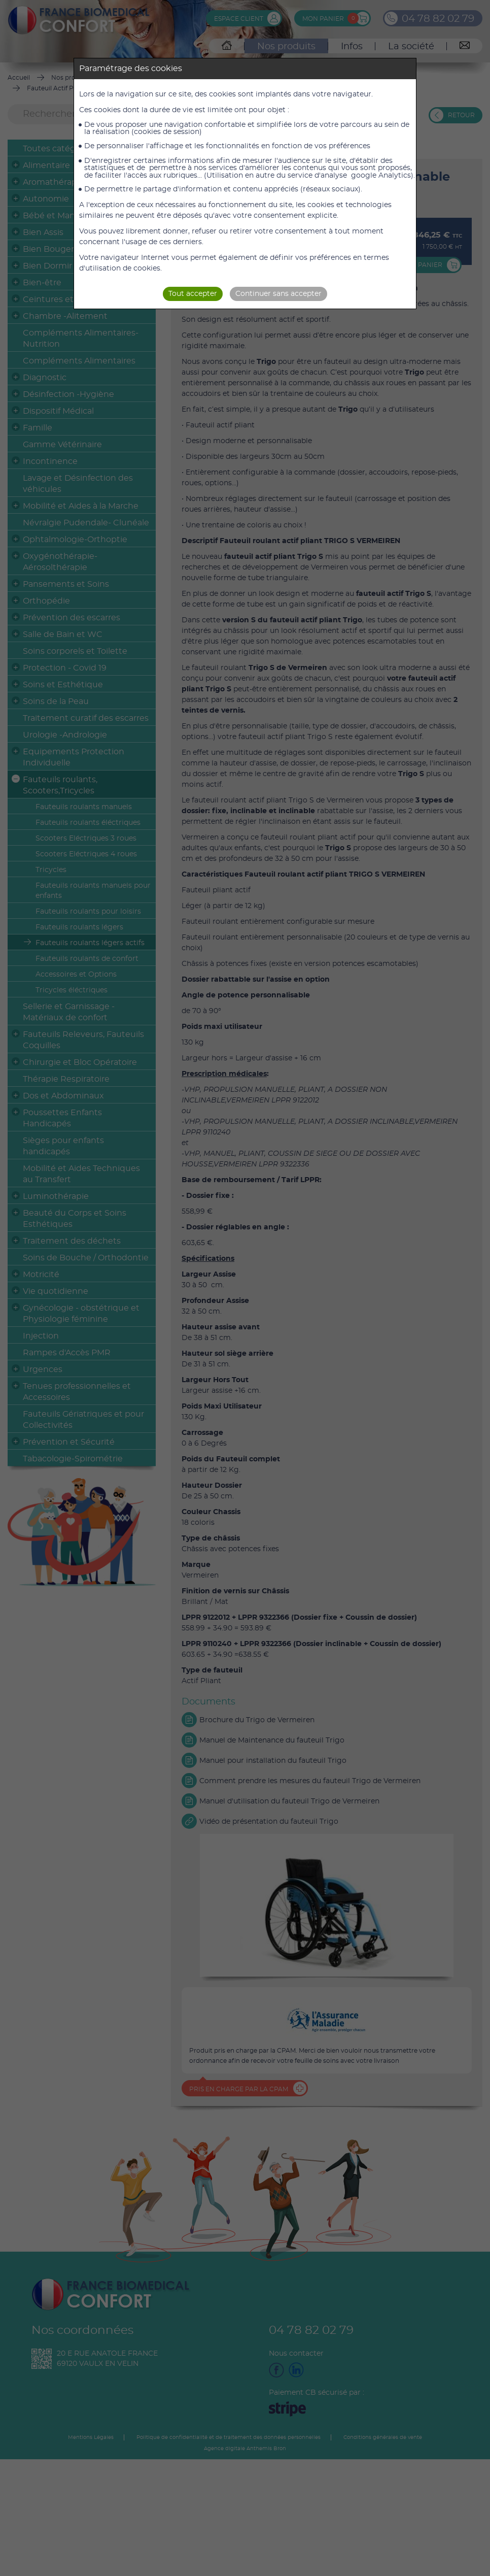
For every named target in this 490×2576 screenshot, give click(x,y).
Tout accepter (192, 293)
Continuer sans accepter (278, 293)
